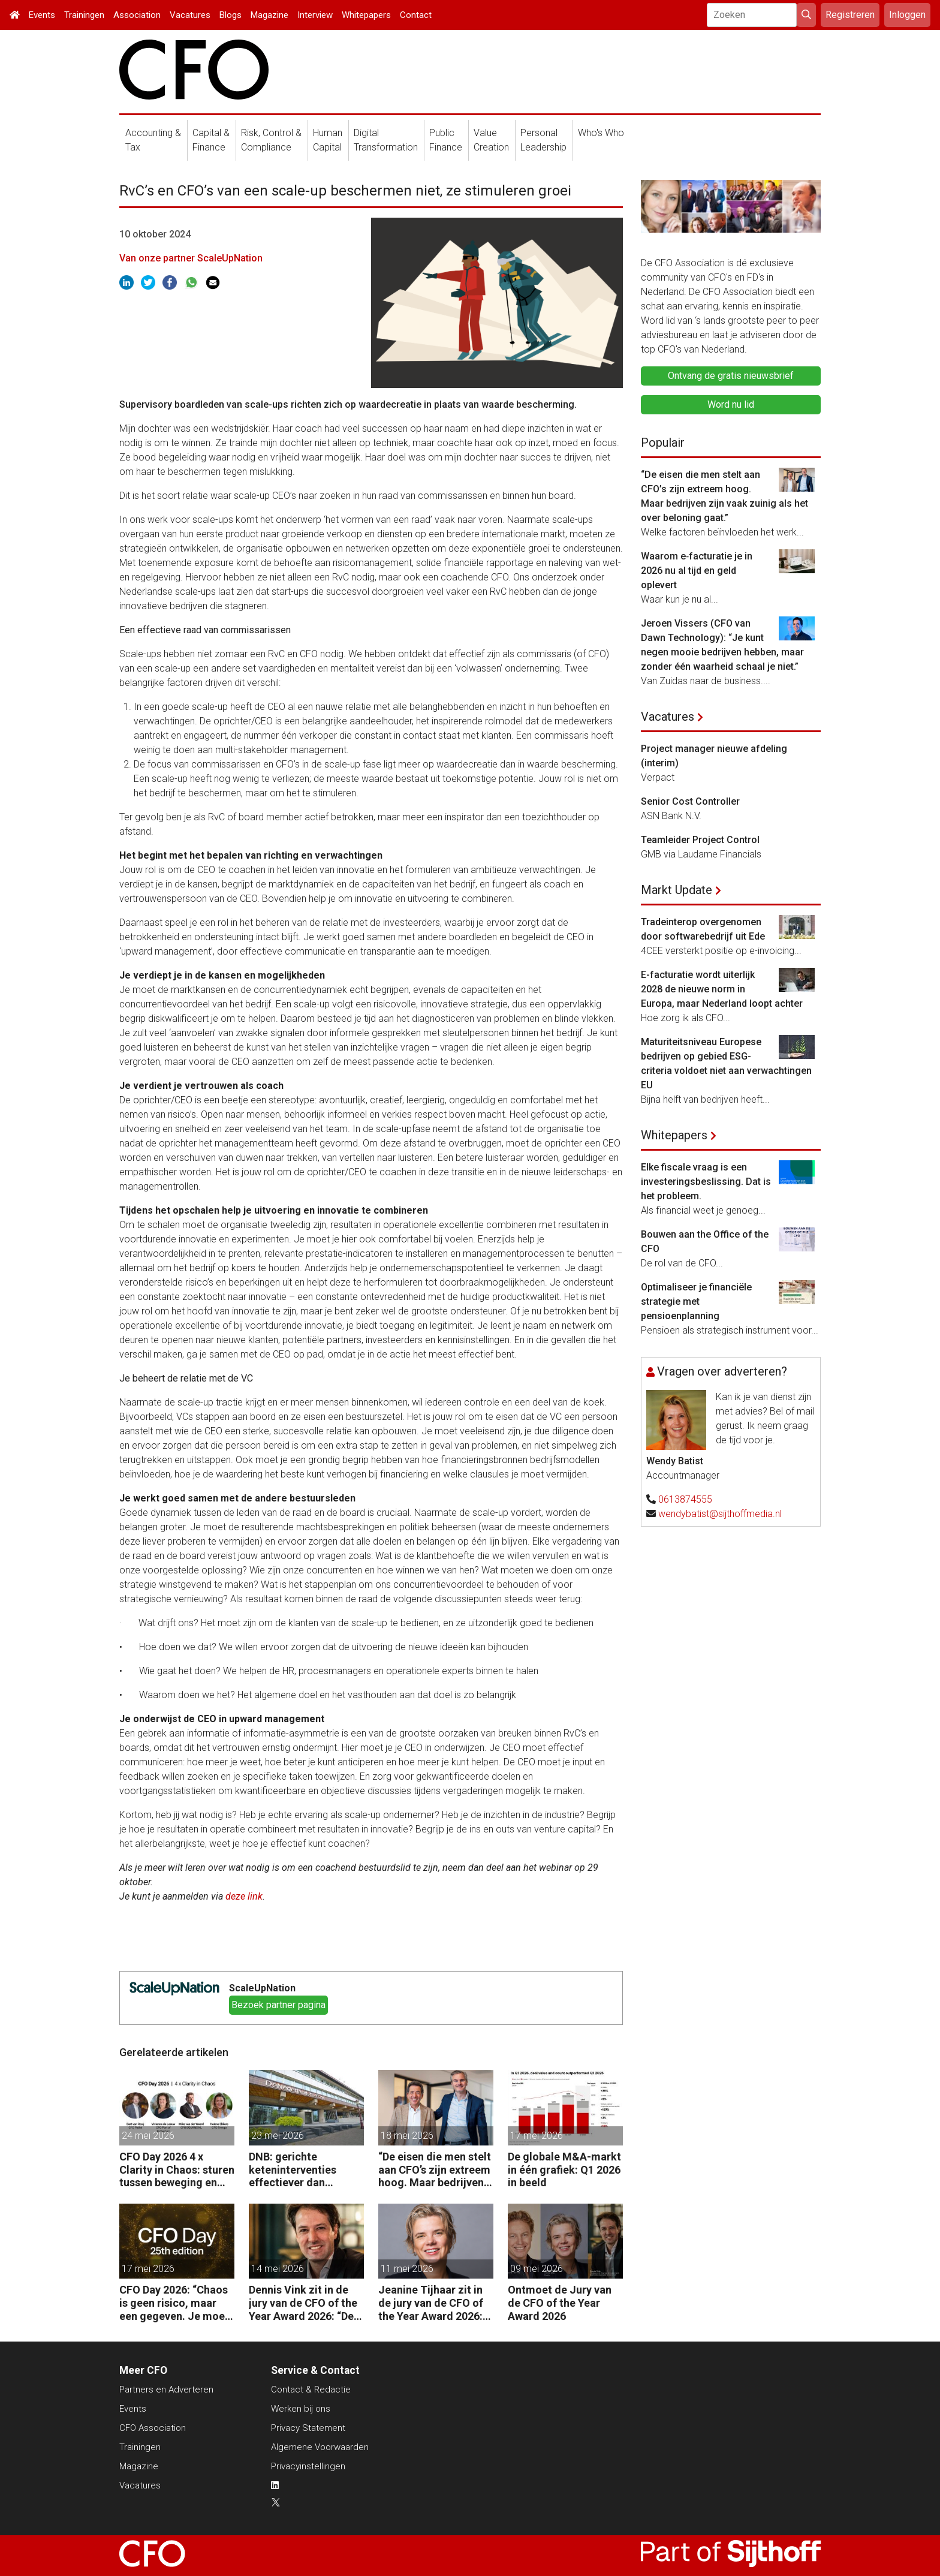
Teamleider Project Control (700, 839)
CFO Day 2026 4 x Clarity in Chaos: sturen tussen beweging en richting (176, 2169)
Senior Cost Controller (690, 801)
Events (42, 15)
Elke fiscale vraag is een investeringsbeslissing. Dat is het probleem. (706, 1181)
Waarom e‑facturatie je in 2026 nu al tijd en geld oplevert (696, 570)
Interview (315, 15)
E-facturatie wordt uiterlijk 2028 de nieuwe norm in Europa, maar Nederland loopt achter (722, 989)
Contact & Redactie (311, 2389)
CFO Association (152, 2427)
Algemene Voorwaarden (320, 2447)
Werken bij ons (300, 2408)
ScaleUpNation (262, 1988)
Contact (416, 15)
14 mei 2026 (277, 2268)
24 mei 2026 (148, 2135)
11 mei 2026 (407, 2268)
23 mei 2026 (277, 2135)
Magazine (269, 15)
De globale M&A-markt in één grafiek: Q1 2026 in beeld (564, 2169)
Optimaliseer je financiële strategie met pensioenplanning (696, 1301)
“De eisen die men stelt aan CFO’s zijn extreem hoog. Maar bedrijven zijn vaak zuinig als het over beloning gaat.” (434, 2169)
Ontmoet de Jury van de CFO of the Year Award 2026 (559, 2302)
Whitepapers (366, 15)
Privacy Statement (308, 2427)
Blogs (230, 15)
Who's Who (601, 133)
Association (137, 15)
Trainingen (84, 15)
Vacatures (190, 15)
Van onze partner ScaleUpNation (191, 258)
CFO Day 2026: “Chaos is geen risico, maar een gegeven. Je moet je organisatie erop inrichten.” (174, 2302)
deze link (244, 1896)
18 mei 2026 (407, 2135)
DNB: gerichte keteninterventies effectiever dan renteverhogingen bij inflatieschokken (300, 2169)
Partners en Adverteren (166, 2389)
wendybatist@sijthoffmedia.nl (720, 1513)
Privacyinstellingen (308, 2466)
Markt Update (676, 890)
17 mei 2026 (536, 2135)
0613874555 (685, 1499)
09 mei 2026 (536, 2268)
